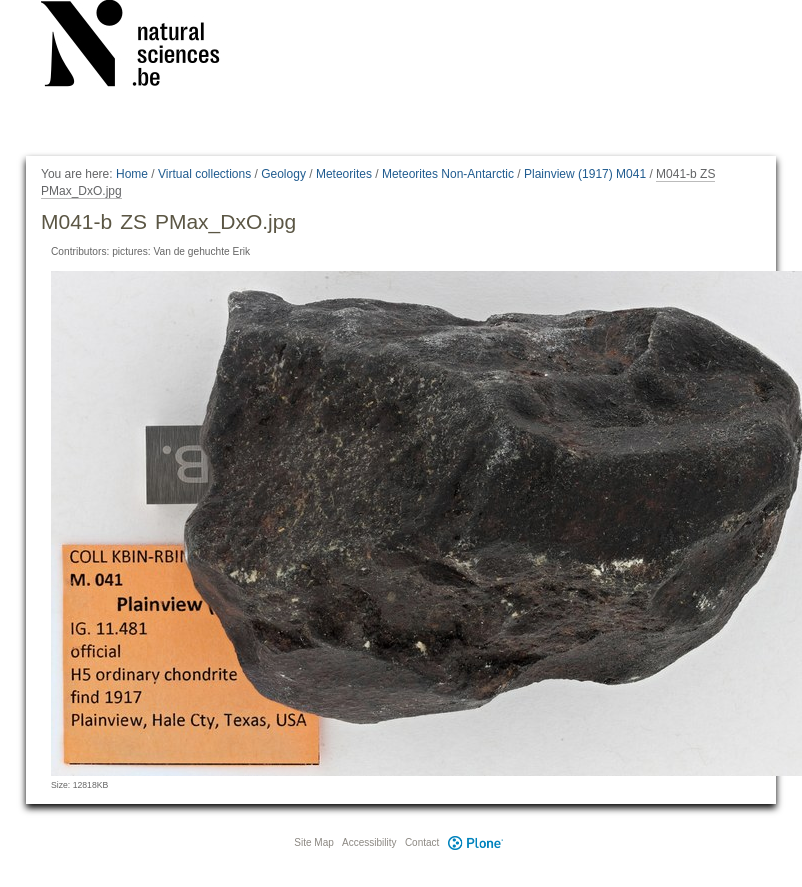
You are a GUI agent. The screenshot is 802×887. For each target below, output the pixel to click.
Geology (283, 174)
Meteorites (344, 174)
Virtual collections (204, 174)
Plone (475, 842)
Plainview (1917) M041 (585, 174)
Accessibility (369, 842)
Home (132, 174)
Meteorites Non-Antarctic (448, 174)
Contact (422, 842)
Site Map (313, 842)
